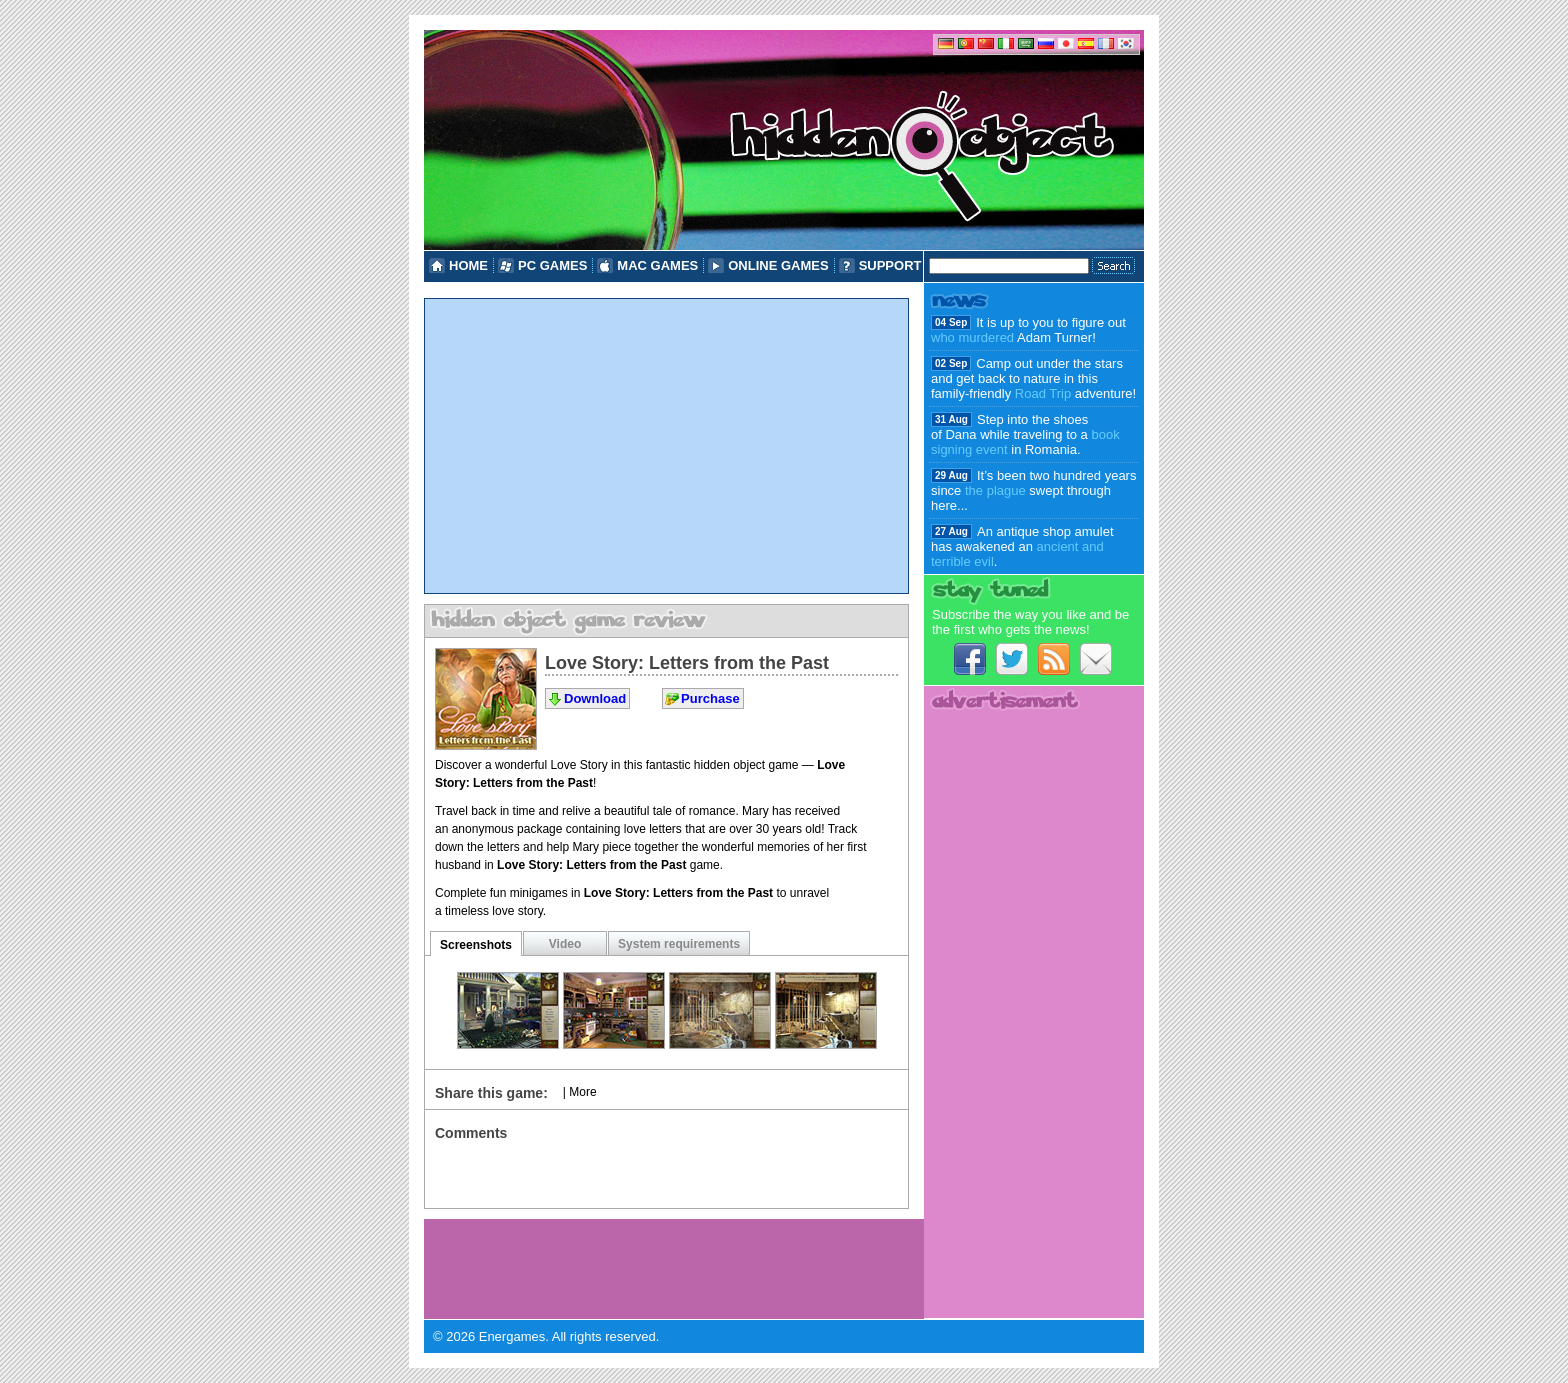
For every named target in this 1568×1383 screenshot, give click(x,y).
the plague (995, 490)
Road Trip (1043, 393)
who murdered (972, 337)
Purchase (710, 698)
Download (595, 698)
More (582, 1092)
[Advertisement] (666, 446)
